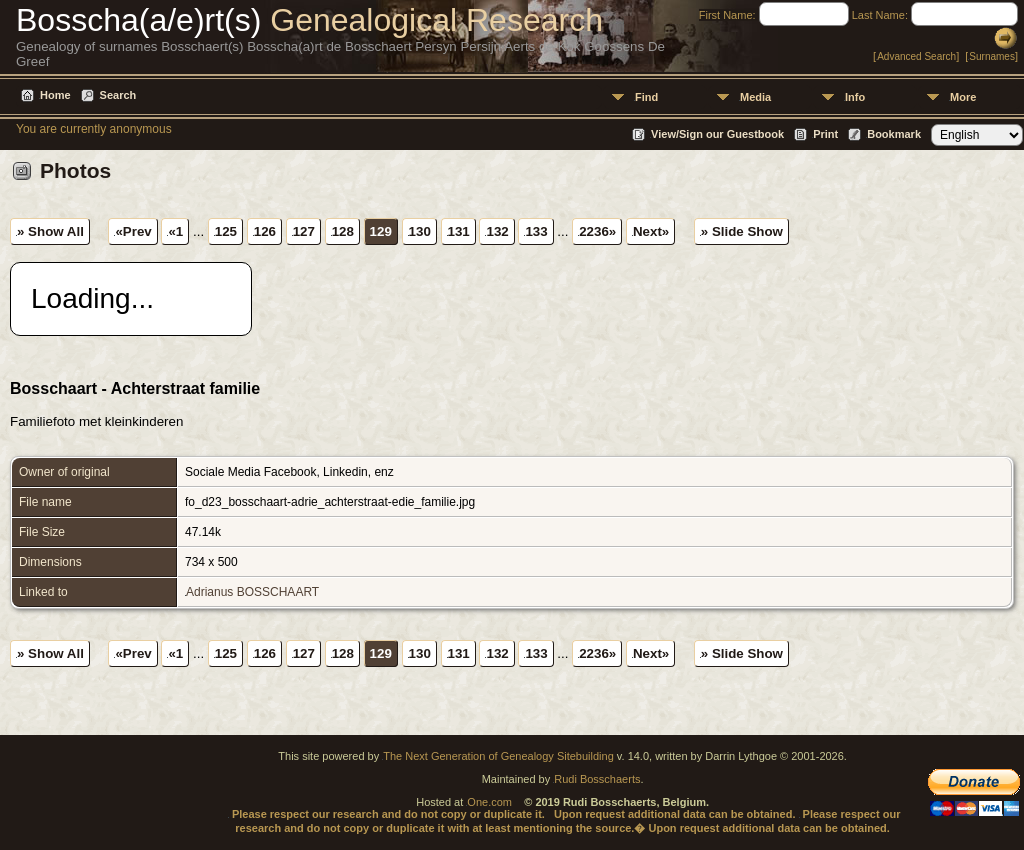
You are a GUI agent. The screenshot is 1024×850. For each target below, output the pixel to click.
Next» (651, 231)
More (963, 97)
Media (755, 97)
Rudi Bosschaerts (597, 779)
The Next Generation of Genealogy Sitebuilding (498, 756)
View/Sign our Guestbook (717, 134)
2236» (597, 231)
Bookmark (894, 134)
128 (343, 231)
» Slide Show (742, 231)
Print (825, 134)
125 (226, 231)
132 (497, 231)
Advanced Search (916, 56)
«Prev (133, 231)
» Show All (50, 231)
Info (855, 97)
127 (304, 231)
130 (420, 231)
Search (118, 95)
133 (536, 231)
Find (646, 97)
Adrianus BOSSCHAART (252, 592)
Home (55, 95)
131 (459, 231)
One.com (489, 802)
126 (265, 231)
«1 (175, 231)
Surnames (992, 56)
